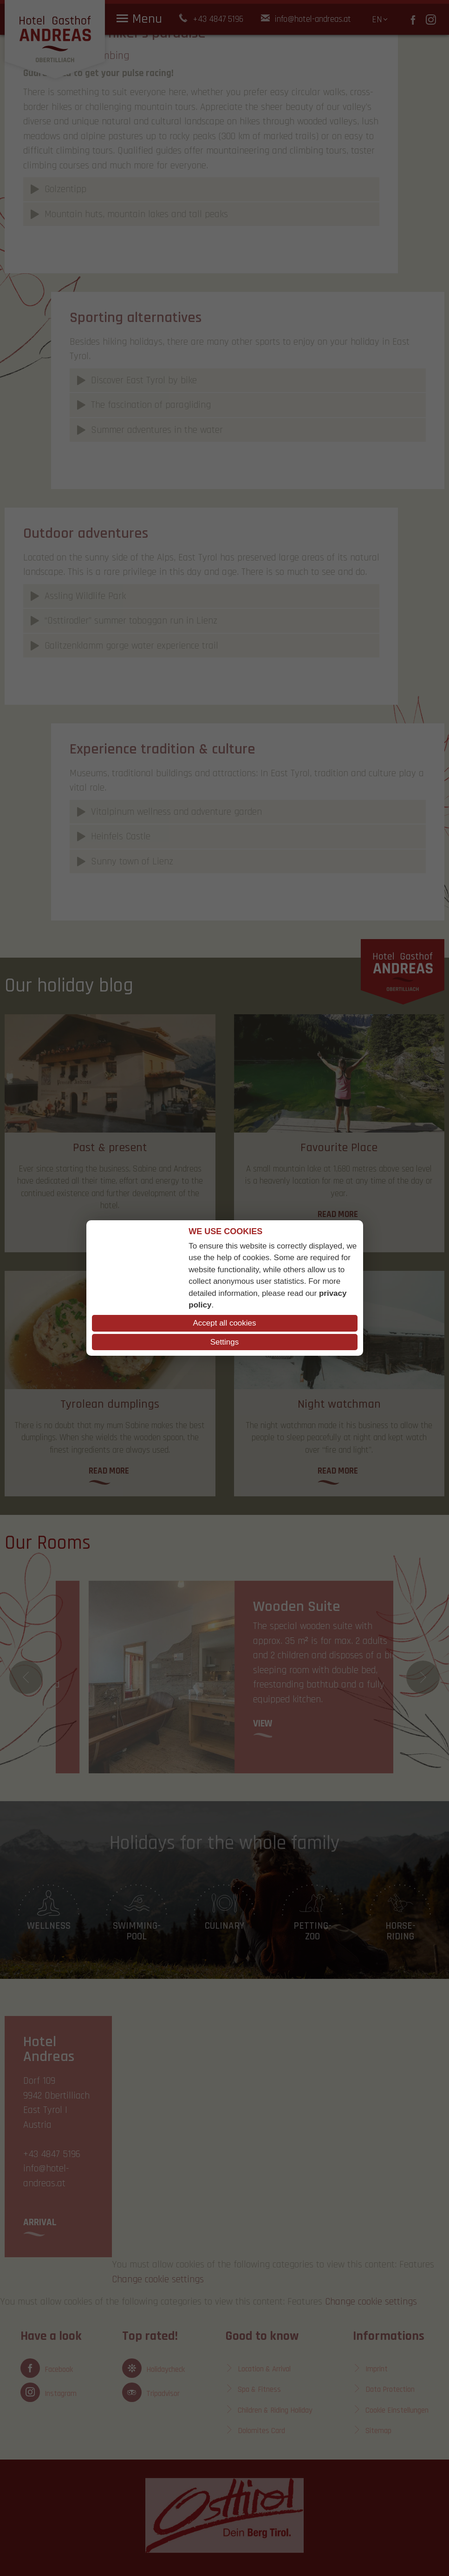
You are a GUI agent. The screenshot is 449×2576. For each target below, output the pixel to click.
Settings (224, 1342)
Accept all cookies (224, 1323)
